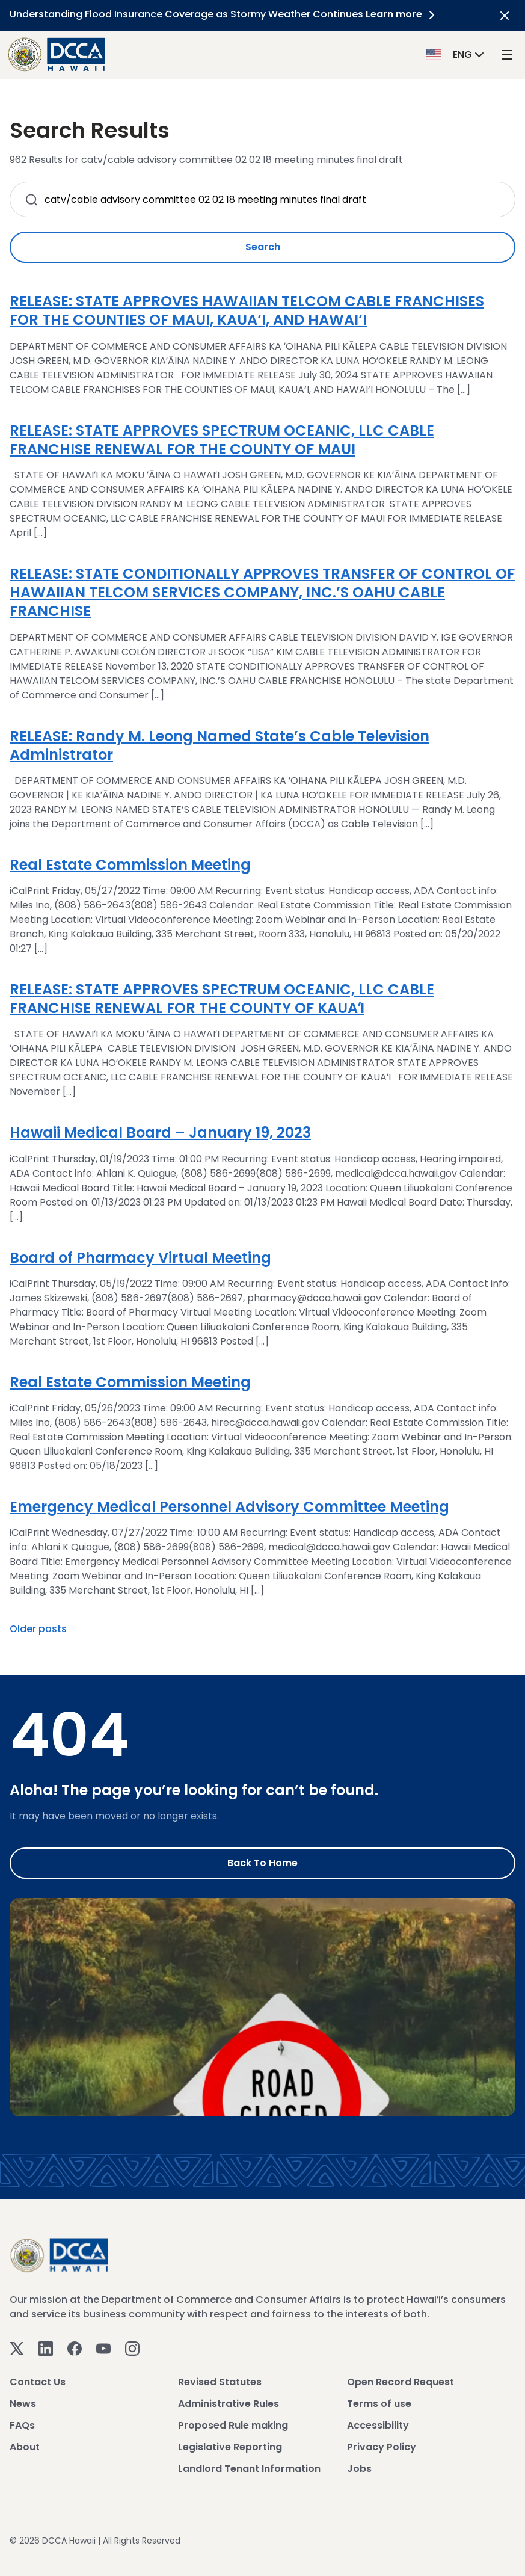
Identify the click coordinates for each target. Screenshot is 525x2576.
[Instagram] (132, 2348)
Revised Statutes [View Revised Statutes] (220, 2382)
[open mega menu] (507, 54)
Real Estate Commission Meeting (130, 865)
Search (262, 247)
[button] (456, 54)
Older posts (38, 1629)
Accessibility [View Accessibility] (378, 2425)
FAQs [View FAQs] (22, 2425)
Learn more (402, 14)
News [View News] (23, 2404)
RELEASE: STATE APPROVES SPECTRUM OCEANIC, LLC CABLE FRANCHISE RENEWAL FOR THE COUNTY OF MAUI (222, 440)
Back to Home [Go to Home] (262, 1863)
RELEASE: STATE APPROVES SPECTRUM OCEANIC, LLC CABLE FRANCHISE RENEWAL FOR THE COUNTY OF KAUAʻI (222, 998)
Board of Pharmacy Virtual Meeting (140, 1258)
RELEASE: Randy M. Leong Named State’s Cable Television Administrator (219, 745)
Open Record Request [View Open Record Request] (400, 2382)
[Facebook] (74, 2348)
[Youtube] (103, 2348)
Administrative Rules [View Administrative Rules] (228, 2404)
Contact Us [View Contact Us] (38, 2382)
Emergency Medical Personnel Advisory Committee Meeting (229, 1507)
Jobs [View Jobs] (359, 2469)
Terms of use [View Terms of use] (379, 2404)
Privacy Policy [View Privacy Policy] (381, 2447)
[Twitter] (17, 2348)
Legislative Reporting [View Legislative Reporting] (230, 2447)
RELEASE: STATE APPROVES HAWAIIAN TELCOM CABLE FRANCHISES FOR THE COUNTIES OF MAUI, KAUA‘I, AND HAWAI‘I (247, 310)
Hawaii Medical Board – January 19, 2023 (160, 1132)
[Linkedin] (45, 2348)
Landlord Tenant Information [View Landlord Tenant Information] (249, 2469)
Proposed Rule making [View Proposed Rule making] (233, 2425)
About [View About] (25, 2447)
